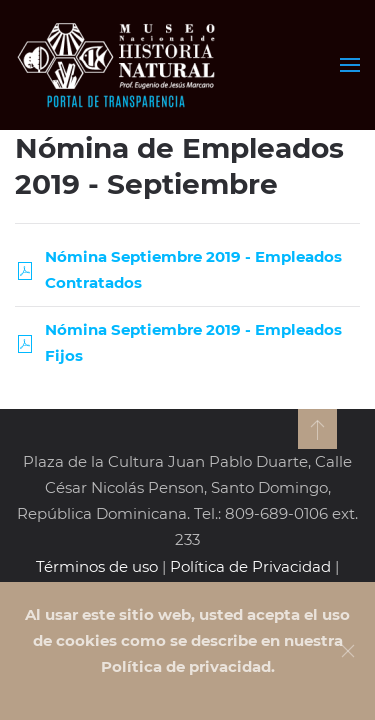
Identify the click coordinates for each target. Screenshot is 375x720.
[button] (350, 65)
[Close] (348, 651)
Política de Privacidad (250, 566)
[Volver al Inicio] (118, 65)
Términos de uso (97, 566)
